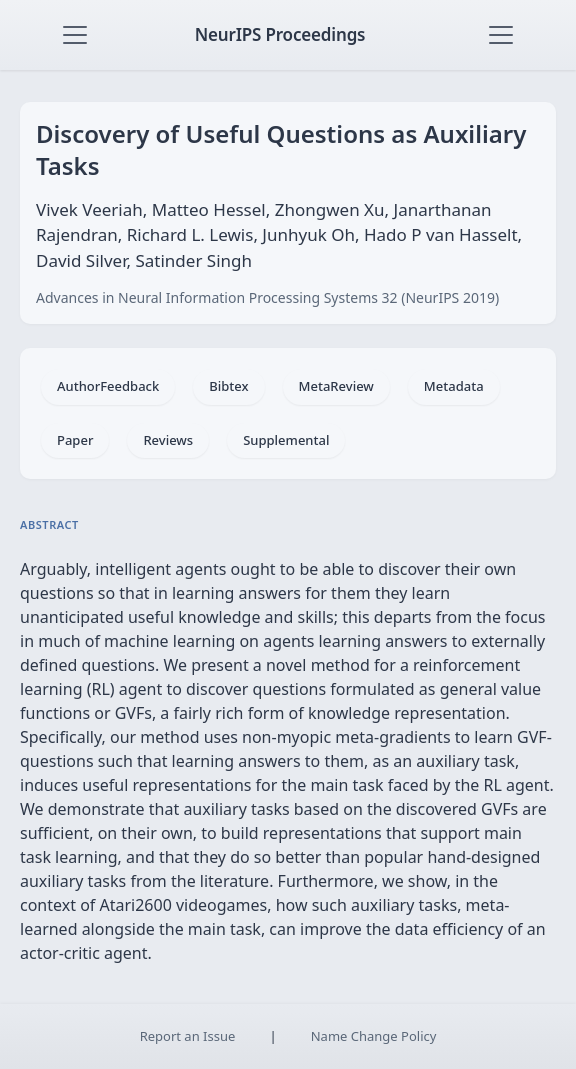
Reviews (168, 440)
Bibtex (228, 386)
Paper (75, 440)
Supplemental (286, 440)
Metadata (454, 386)
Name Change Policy (374, 1036)
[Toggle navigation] (75, 35)
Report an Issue (188, 1036)
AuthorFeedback (108, 386)
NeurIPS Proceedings (280, 34)
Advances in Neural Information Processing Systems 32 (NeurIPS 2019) (267, 297)
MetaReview (336, 386)
